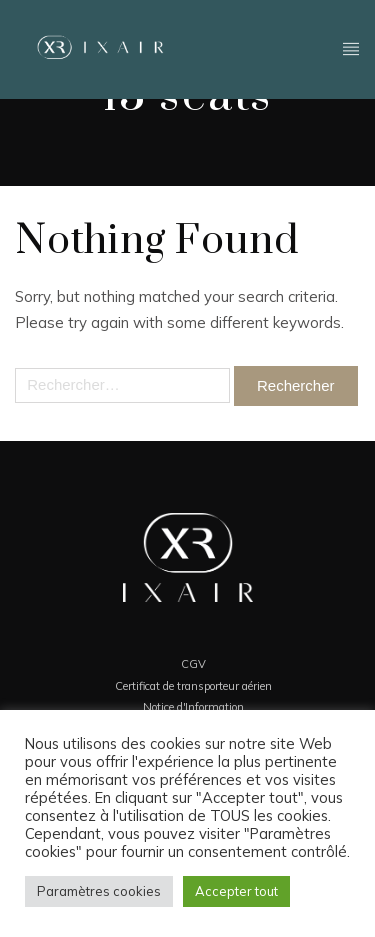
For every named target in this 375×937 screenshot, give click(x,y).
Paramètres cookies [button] (99, 891)
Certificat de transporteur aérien (193, 686)
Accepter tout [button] (236, 891)
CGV (193, 664)
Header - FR (351, 47)
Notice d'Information (193, 707)
